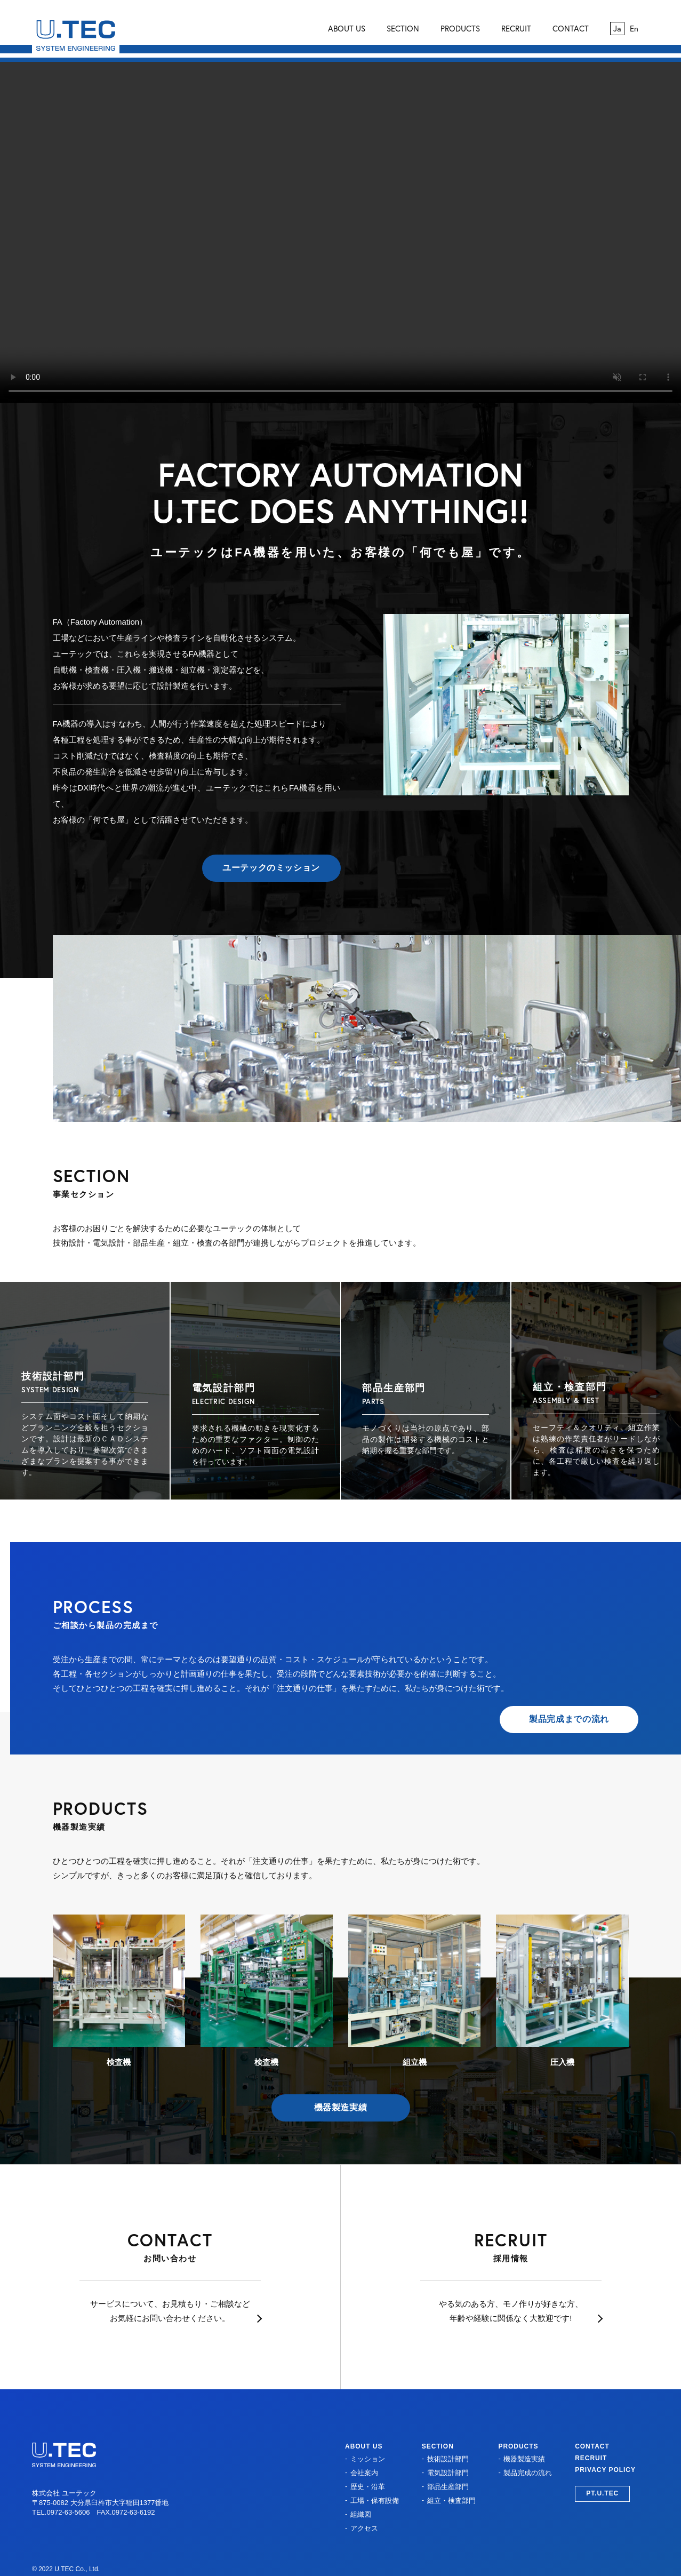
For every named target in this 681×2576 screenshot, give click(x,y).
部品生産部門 (448, 2487)
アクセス (364, 2528)
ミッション (367, 2459)
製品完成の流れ (527, 2473)
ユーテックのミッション (271, 867)
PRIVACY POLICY (605, 2470)
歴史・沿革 (367, 2487)
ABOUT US (346, 28)
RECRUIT (516, 28)
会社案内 (364, 2473)
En (634, 28)
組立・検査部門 (451, 2501)
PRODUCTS (460, 28)
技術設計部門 (448, 2459)
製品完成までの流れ (569, 1719)
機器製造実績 (340, 2107)
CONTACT (570, 28)
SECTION (403, 28)
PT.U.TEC (602, 2493)
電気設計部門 (448, 2473)
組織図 (360, 2514)
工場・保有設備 (374, 2501)
